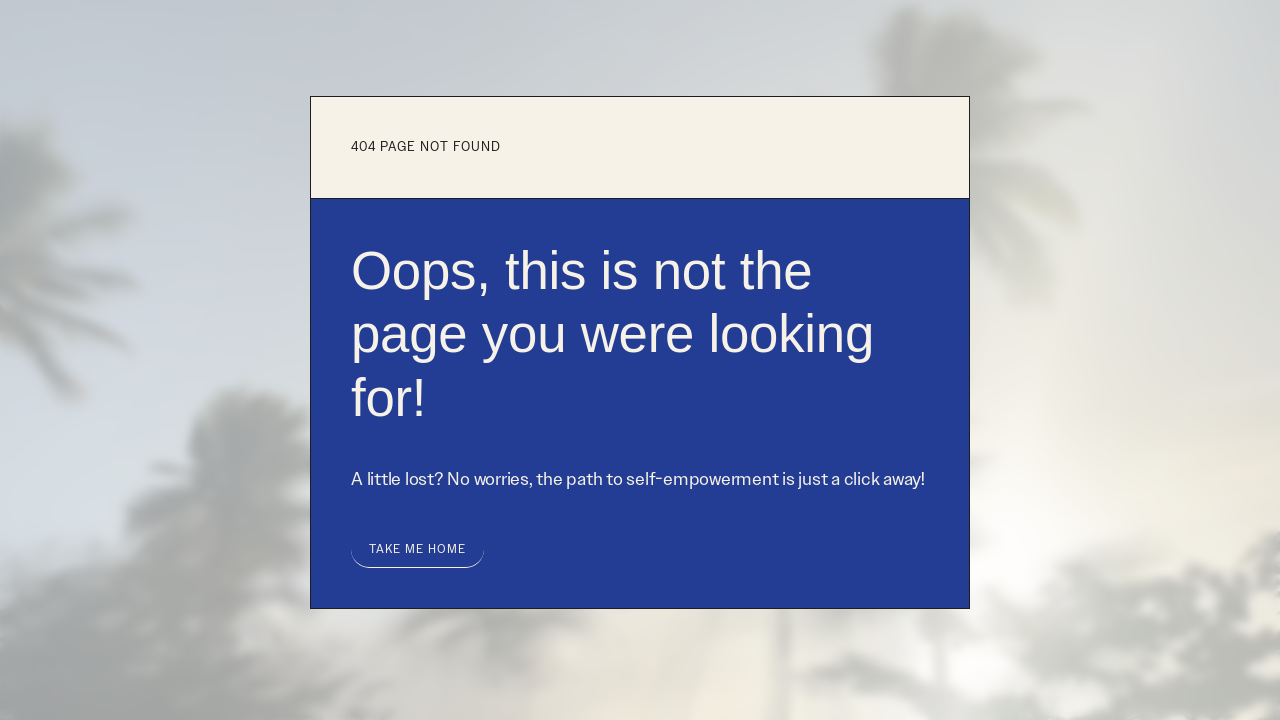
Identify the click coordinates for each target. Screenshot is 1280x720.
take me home (417, 549)
